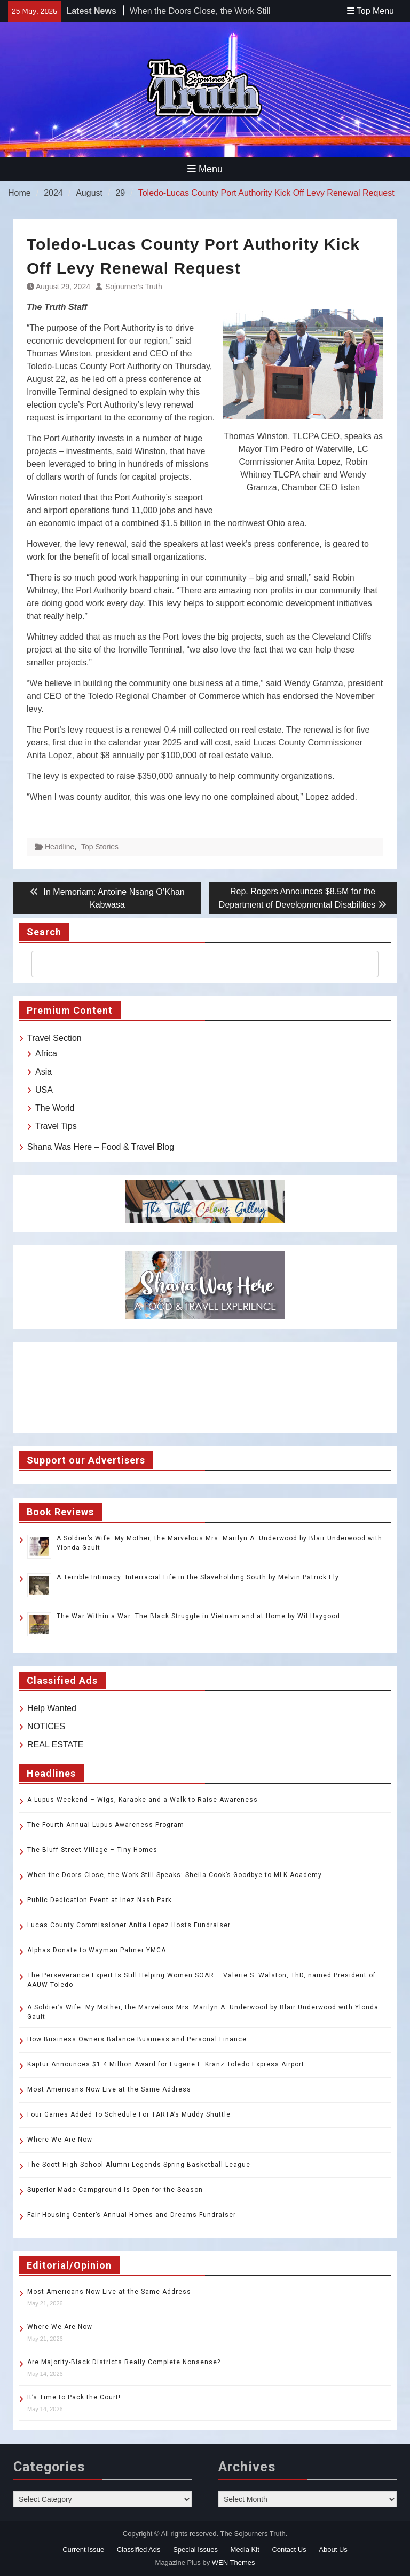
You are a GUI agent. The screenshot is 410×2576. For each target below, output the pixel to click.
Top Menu (370, 10)
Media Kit (245, 2550)
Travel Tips (56, 1126)
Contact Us (289, 2550)
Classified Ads (139, 2550)
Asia (43, 1071)
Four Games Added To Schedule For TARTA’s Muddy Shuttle (129, 2114)
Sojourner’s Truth (133, 286)
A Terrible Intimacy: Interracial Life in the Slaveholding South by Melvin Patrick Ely (198, 1577)
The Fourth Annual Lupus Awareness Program (105, 1824)
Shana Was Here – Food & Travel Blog (100, 1146)
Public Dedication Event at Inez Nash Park (99, 1900)
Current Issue (83, 2550)
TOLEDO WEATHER (205, 1387)
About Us (333, 2550)
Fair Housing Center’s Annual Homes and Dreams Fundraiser (131, 2215)
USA (44, 1089)
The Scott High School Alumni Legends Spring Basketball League (138, 2164)
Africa (46, 1053)
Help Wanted (51, 1708)
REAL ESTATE (55, 1744)
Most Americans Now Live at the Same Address (109, 2089)
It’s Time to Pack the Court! (74, 2397)
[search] (195, 964)
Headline (59, 846)
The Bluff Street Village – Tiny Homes (92, 1850)
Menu (205, 169)
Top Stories (100, 846)
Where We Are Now (59, 2139)
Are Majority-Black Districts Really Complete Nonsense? (123, 2362)
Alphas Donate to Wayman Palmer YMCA (96, 1950)
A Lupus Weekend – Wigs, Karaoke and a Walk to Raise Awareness (142, 1799)
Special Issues (195, 2550)
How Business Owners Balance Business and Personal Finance (137, 2039)
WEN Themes (233, 2562)
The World (55, 1107)
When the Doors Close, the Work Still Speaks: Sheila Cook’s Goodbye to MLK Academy (174, 1875)
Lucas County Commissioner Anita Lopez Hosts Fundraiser (129, 1925)
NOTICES (46, 1726)
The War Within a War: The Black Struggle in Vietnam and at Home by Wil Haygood (198, 1616)
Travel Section (54, 1038)
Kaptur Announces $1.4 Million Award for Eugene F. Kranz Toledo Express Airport (165, 2064)
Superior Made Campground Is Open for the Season (115, 2189)
